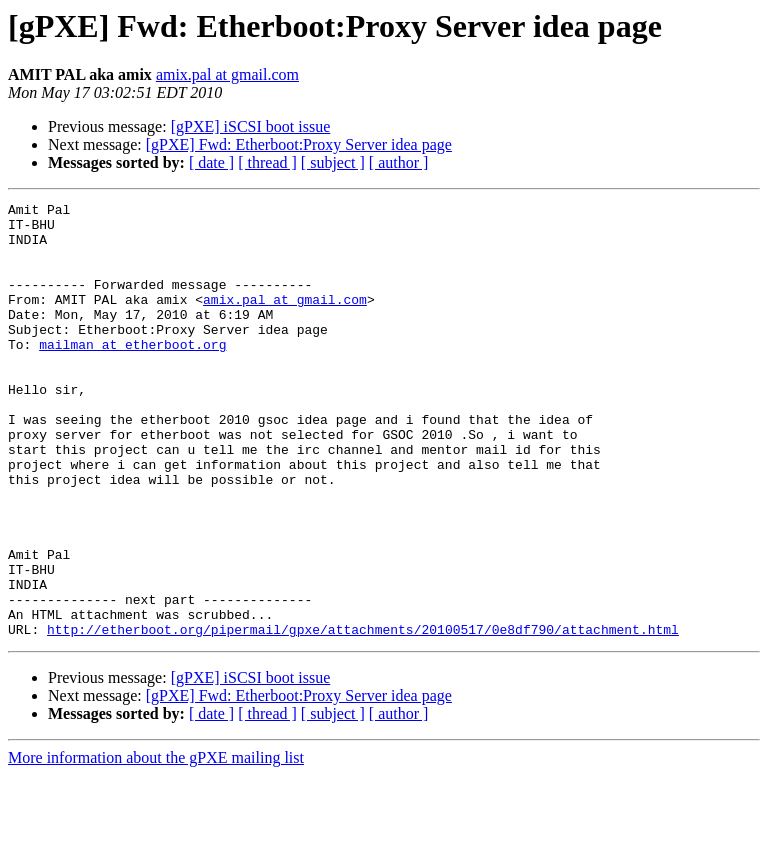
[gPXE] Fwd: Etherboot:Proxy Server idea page (299, 144)
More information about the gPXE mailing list (156, 844)
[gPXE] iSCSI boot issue (251, 126)
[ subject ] (333, 162)
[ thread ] (267, 162)
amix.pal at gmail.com (227, 74)
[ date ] (211, 162)
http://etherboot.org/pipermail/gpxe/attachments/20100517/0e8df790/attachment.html (363, 716)
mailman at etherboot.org (132, 374)
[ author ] (399, 162)
